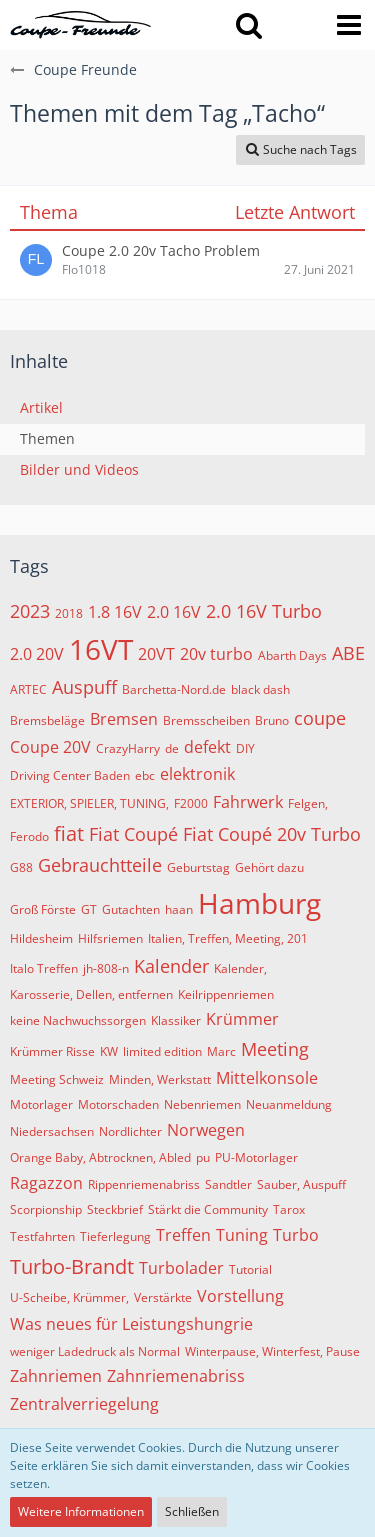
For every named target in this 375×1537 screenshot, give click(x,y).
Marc (221, 1051)
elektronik (197, 774)
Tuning (242, 1235)
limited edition (162, 1051)
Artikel (41, 407)
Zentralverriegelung (84, 1404)
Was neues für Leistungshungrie (131, 1324)
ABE (348, 653)
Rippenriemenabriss (144, 1184)
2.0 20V (37, 654)
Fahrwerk (248, 802)
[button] (249, 25)
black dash (260, 689)
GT (89, 909)
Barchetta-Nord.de (174, 689)
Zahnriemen (56, 1376)
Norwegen (206, 1130)
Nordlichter (130, 1131)
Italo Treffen (44, 968)
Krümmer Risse (52, 1051)
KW (109, 1051)
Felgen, (308, 803)
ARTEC (28, 689)
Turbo (296, 1235)
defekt (207, 747)
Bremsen (124, 719)
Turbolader (181, 1268)
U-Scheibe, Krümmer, (69, 1297)
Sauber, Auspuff (301, 1184)
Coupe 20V (50, 747)
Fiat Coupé (133, 834)
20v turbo (216, 654)
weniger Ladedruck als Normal (95, 1351)
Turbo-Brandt (72, 1266)
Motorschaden (118, 1104)
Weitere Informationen (81, 1511)
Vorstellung (240, 1296)
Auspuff (84, 687)
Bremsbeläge (47, 720)
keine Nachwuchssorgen (78, 1020)
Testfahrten (42, 1236)
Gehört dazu (269, 867)
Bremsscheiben (206, 720)
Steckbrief (115, 1209)
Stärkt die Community (208, 1209)
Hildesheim (41, 938)
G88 (21, 867)
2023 (30, 611)
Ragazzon (46, 1183)
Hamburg (259, 903)
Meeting (275, 1049)
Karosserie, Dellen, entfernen (91, 994)
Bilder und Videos (79, 469)
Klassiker (176, 1020)
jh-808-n (106, 968)
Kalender (171, 966)
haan (179, 909)
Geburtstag (198, 867)
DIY (245, 748)
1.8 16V (115, 612)
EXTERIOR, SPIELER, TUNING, (89, 803)
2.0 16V (174, 612)
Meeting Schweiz (57, 1079)
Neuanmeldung (289, 1104)
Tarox (289, 1209)
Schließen (192, 1511)
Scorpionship (46, 1209)
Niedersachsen (52, 1131)
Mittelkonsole (267, 1078)
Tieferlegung (115, 1236)
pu (203, 1157)
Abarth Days (292, 655)
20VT (156, 654)
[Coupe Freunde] (81, 25)
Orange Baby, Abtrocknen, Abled (100, 1157)
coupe (320, 718)
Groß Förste (43, 909)
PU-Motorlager (256, 1157)
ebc (145, 775)
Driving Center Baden (70, 775)
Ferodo (29, 836)
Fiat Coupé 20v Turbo (272, 834)
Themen (47, 438)
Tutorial (250, 1269)
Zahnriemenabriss (176, 1376)
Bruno (272, 720)
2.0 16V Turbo (264, 611)
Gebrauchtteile (100, 865)
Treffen (183, 1235)
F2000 (191, 803)
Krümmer (242, 1019)
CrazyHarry (128, 748)
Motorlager (41, 1104)
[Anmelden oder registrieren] (299, 25)
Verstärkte (163, 1297)
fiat (69, 833)
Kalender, (240, 968)
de (172, 748)
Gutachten (131, 909)
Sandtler (228, 1184)
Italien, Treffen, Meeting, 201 (228, 938)
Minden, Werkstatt (160, 1079)
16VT (101, 649)
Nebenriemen (202, 1104)
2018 (69, 613)
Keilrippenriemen (226, 994)
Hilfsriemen (110, 938)
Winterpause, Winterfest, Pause (272, 1351)
